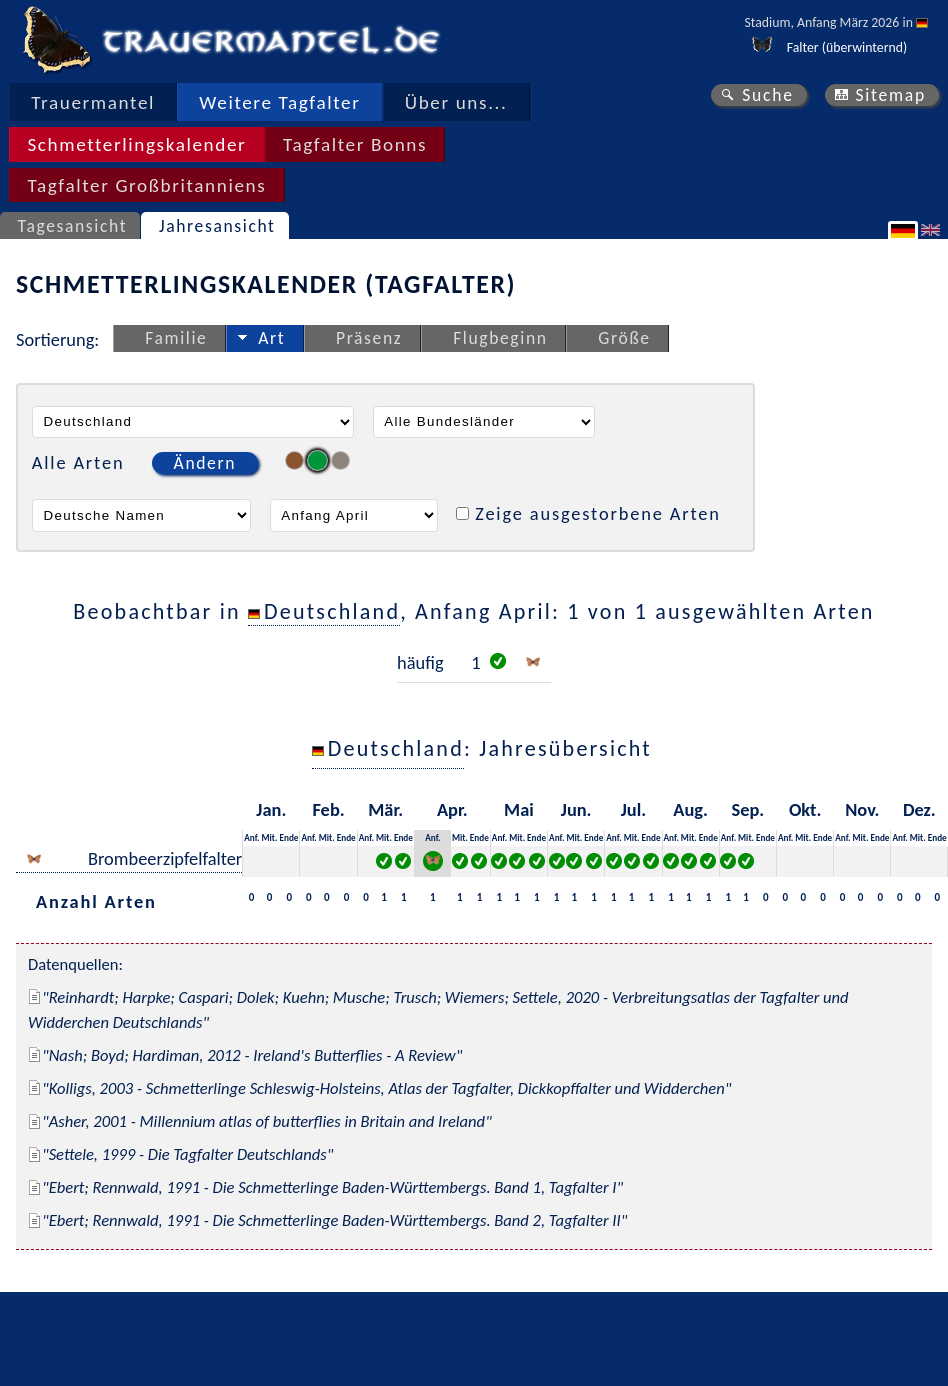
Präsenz (369, 338)
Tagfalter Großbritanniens (146, 185)
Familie (176, 338)
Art (271, 338)
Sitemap (890, 95)
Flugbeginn (500, 338)
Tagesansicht (73, 226)
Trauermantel (93, 102)
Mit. (270, 837)
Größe (624, 338)
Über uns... (456, 102)
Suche (768, 95)
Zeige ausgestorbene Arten (598, 513)
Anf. (251, 837)
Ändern (205, 463)
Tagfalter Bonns (355, 144)
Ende (288, 837)
